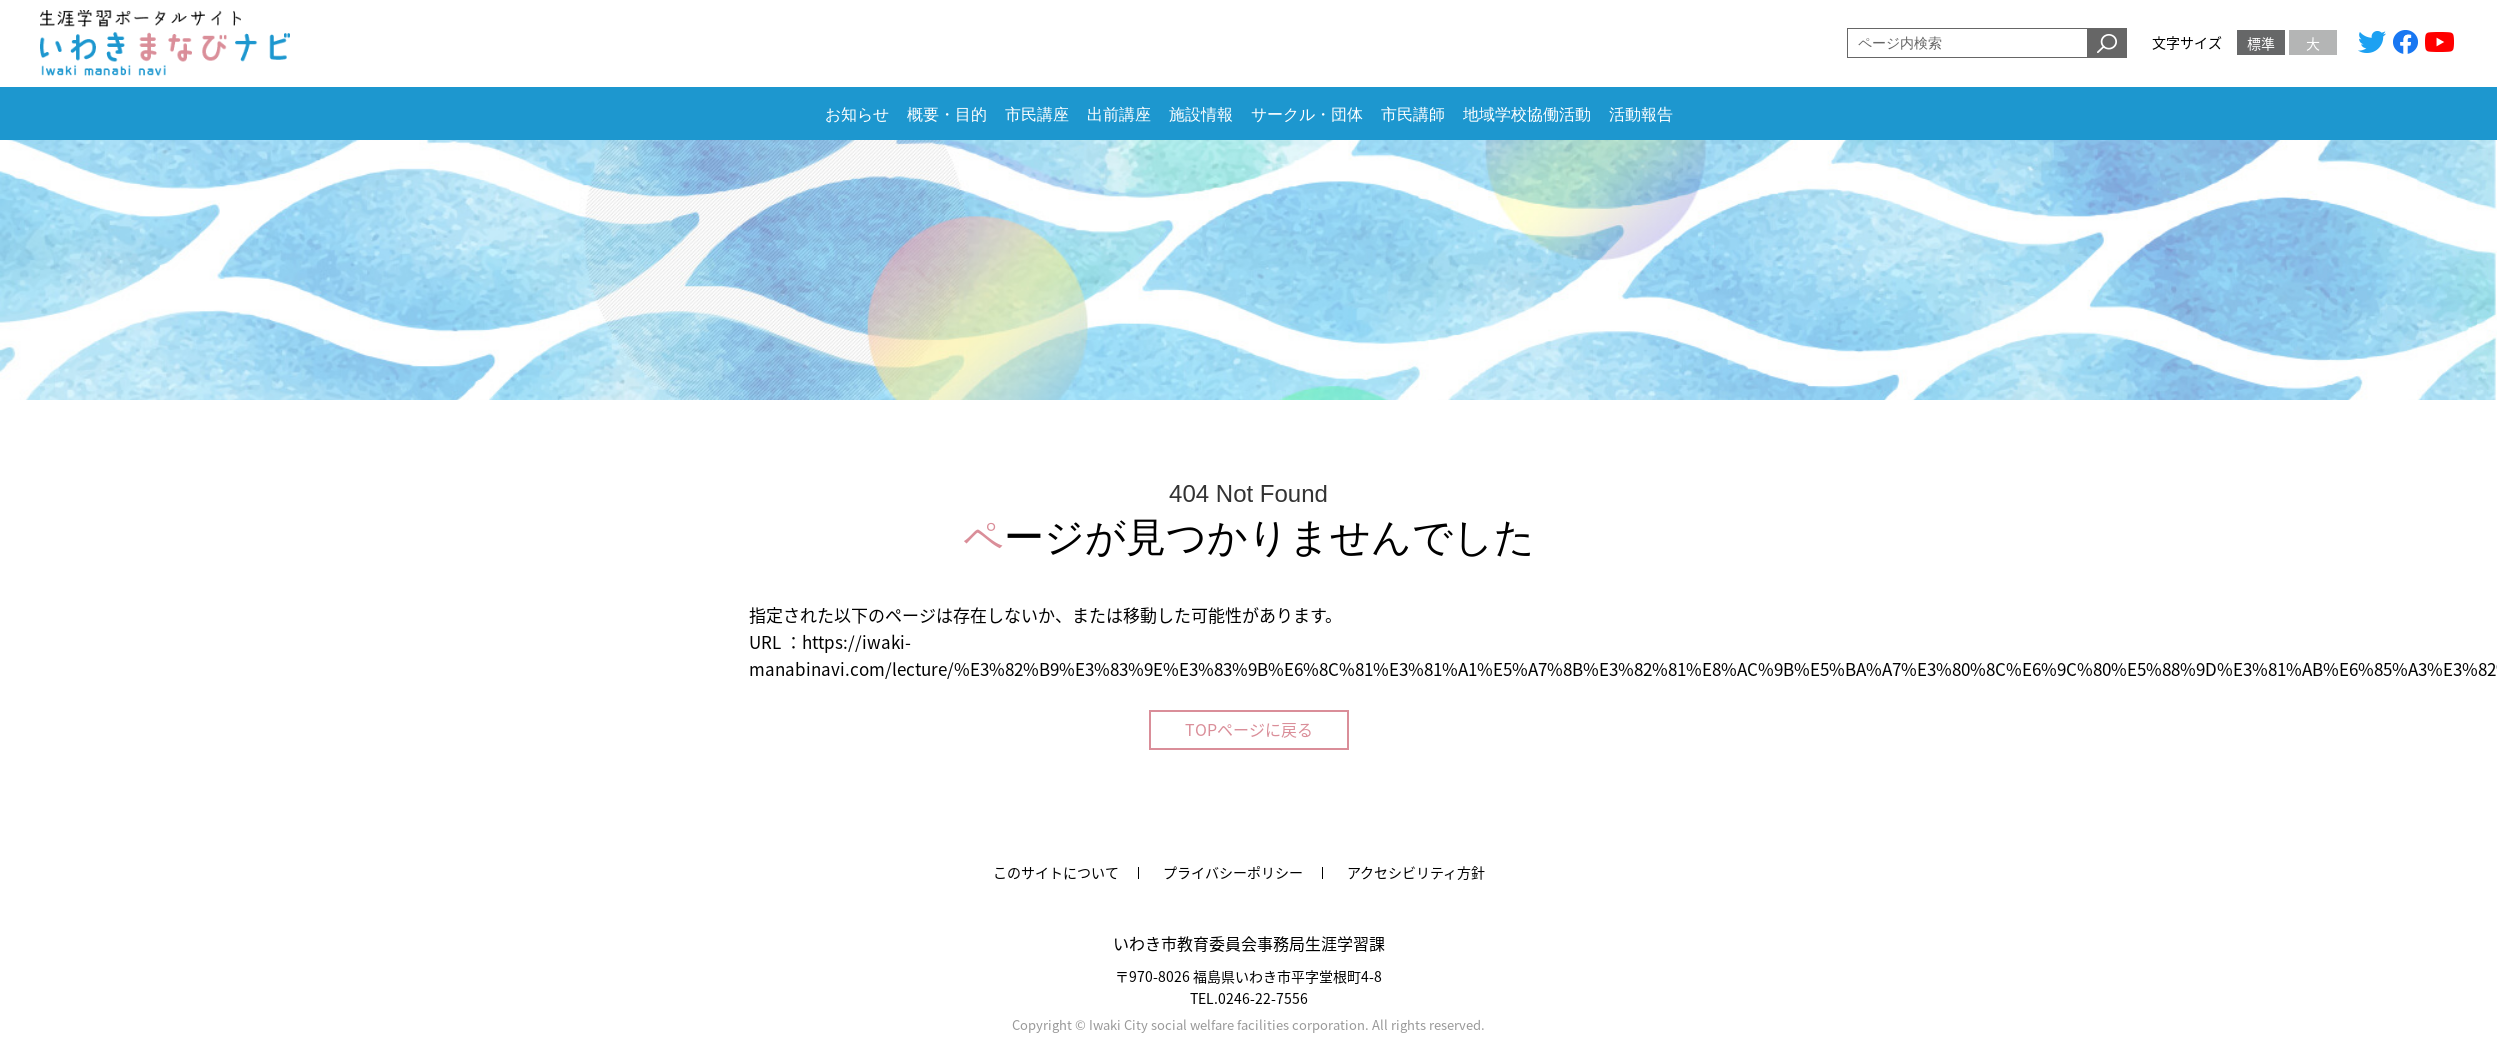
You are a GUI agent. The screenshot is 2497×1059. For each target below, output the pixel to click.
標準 (2261, 43)
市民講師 (1413, 114)
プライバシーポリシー (1233, 872)
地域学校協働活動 (1527, 114)
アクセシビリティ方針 (1416, 872)
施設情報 (1201, 114)
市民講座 (1037, 114)
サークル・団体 (1307, 114)
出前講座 (1119, 114)
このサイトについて (1056, 872)
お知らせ (857, 114)
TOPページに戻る (1249, 729)
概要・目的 (947, 114)
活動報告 (1641, 114)
